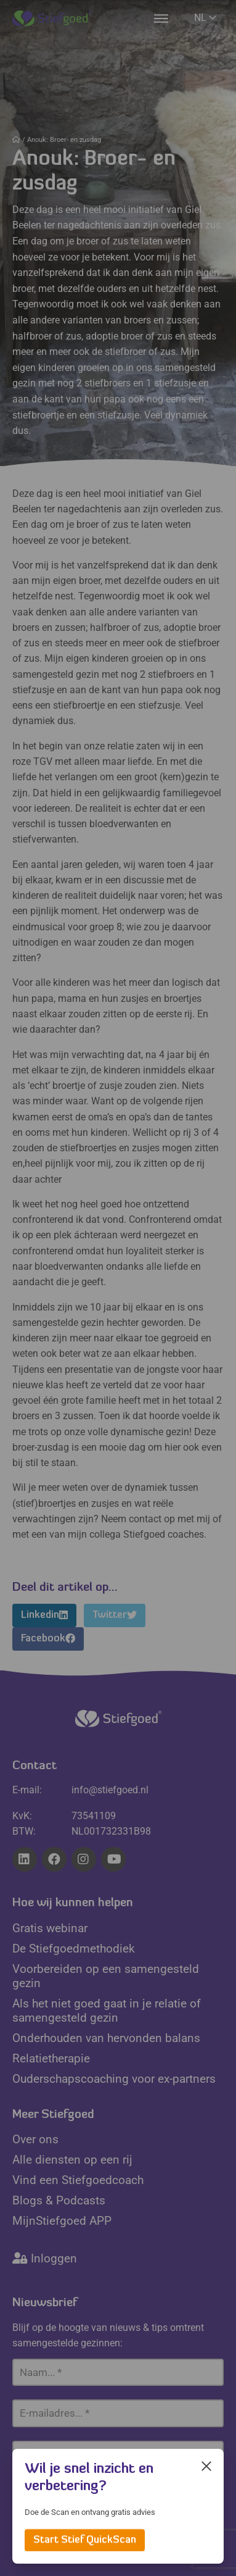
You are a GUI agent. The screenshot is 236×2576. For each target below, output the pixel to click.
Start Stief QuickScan (84, 2540)
